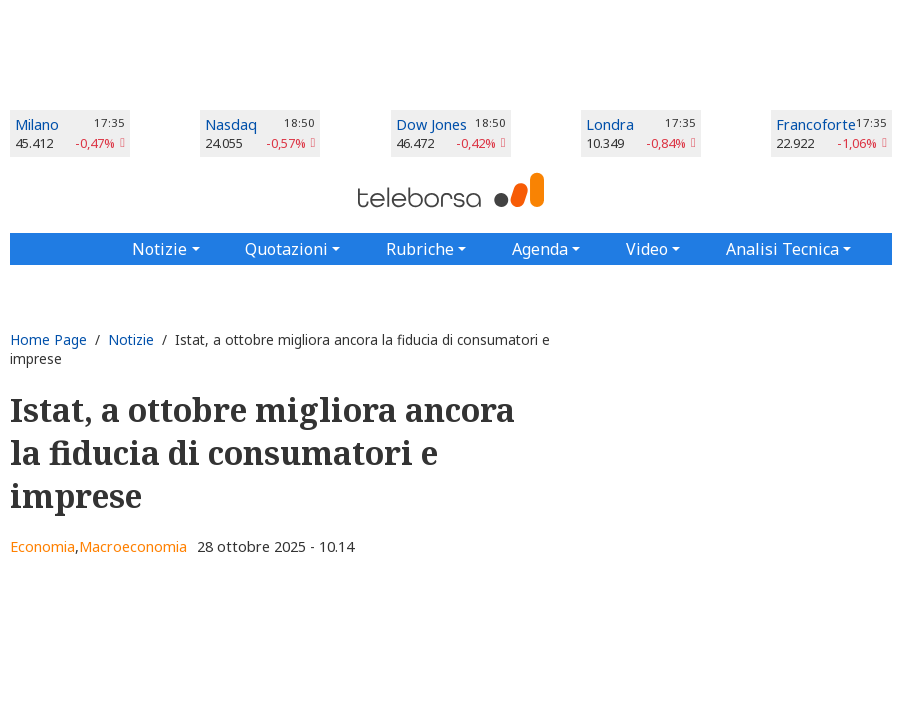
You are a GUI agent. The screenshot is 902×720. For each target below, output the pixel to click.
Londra (610, 124)
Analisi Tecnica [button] (782, 249)
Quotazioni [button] (286, 249)
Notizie (131, 339)
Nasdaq (231, 124)
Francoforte (816, 124)
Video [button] (647, 249)
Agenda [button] (540, 249)
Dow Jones (431, 124)
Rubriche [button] (420, 249)
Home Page (48, 339)
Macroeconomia (133, 546)
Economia (42, 546)
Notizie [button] (159, 249)
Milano (37, 124)
